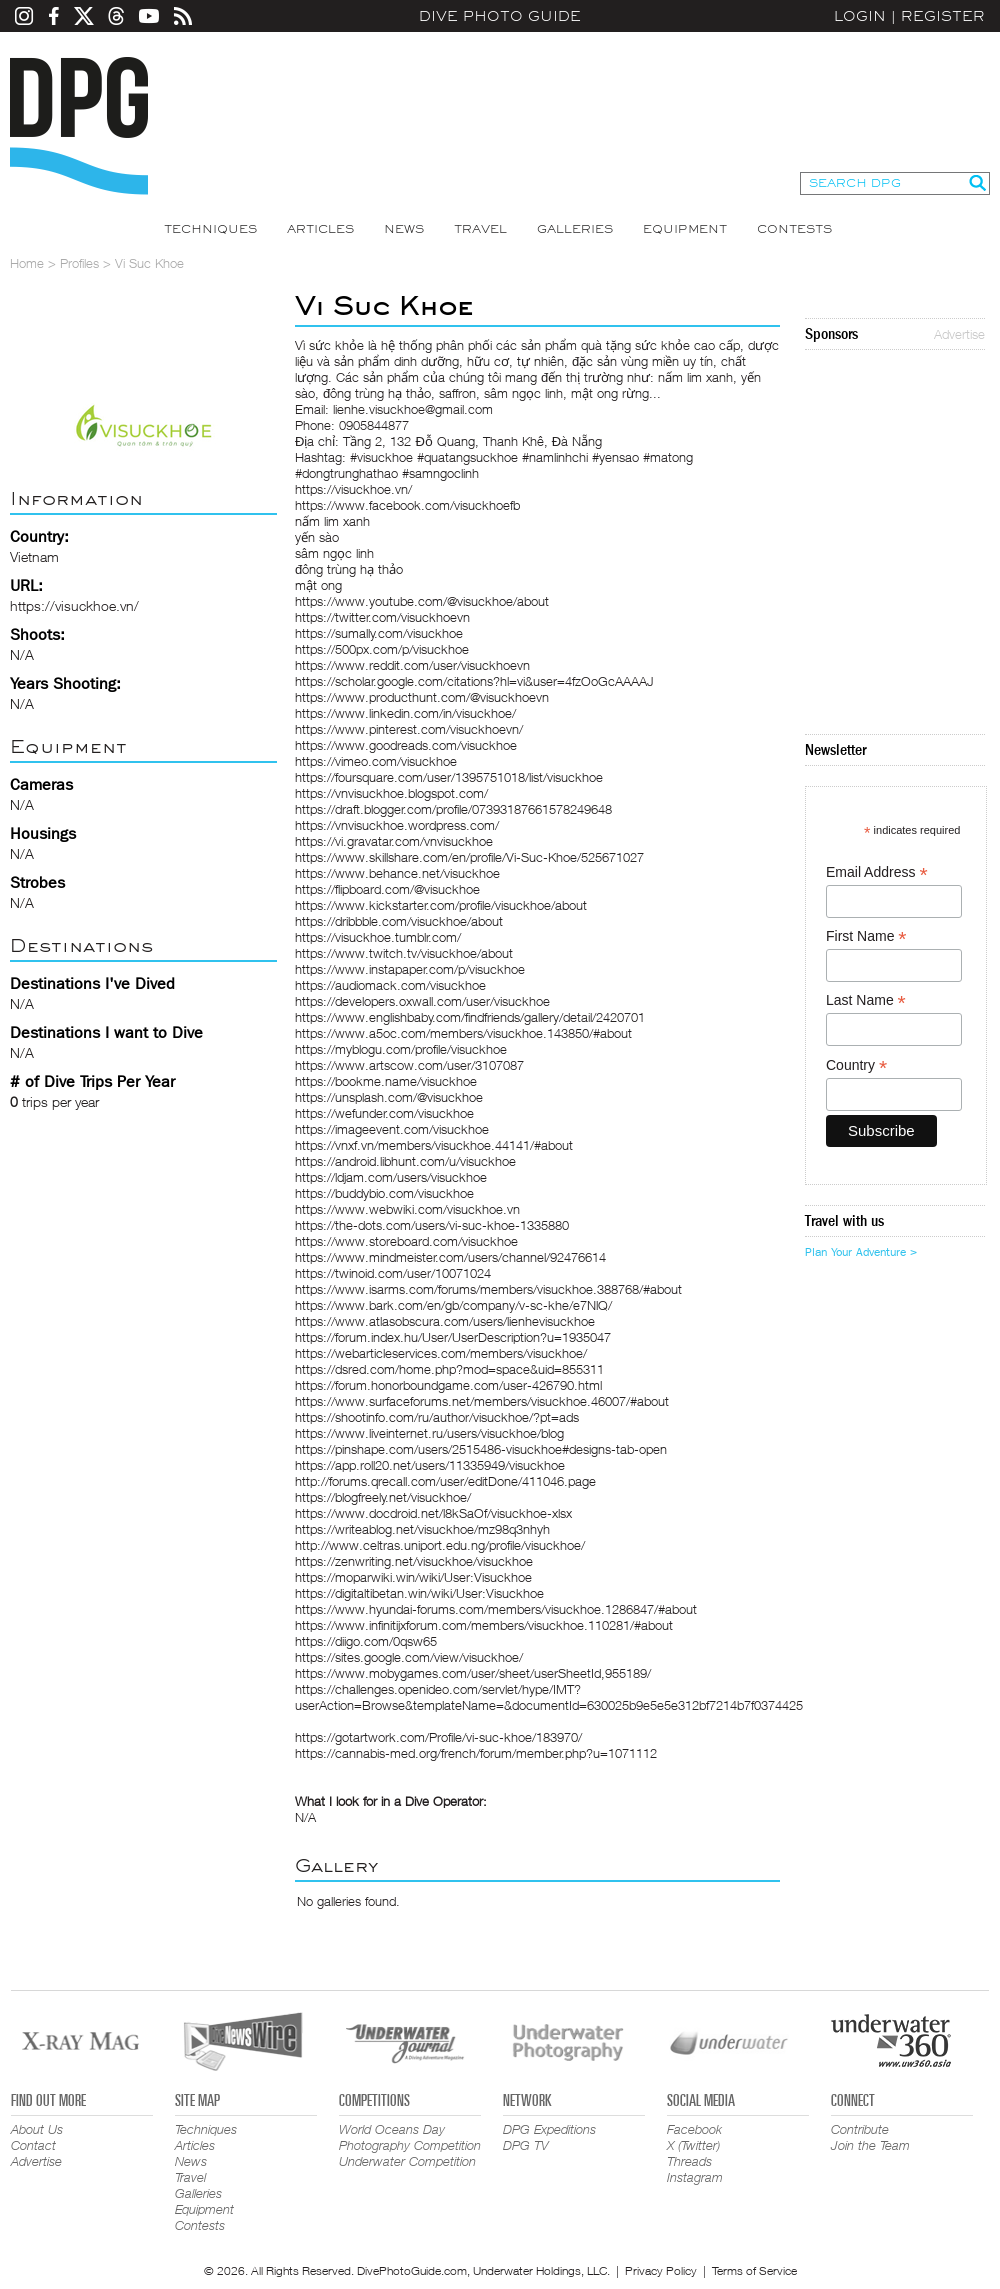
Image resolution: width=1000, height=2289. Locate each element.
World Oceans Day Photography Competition (410, 2137)
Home (27, 263)
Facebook (694, 2129)
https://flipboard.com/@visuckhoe (387, 889)
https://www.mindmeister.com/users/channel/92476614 (450, 1257)
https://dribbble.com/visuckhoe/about (399, 921)
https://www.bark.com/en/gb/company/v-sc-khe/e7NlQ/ (453, 1305)
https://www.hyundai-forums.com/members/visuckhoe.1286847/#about (496, 1609)
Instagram (695, 2177)
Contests (794, 229)
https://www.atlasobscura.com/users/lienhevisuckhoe (445, 1321)
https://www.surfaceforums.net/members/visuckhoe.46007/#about (482, 1401)
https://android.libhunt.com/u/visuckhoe (405, 1161)
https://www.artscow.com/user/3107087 (409, 1065)
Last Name (866, 1000)
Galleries (575, 229)
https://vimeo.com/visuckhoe (376, 761)
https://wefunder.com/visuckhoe (384, 1113)
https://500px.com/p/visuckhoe (382, 649)
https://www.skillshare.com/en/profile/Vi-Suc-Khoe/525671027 (469, 857)
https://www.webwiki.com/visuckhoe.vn (407, 1209)
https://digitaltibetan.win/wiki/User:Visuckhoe (419, 1593)
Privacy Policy (661, 2270)
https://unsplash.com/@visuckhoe (389, 1097)
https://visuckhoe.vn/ (74, 605)
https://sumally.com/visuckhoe (379, 633)
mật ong (318, 585)
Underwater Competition (407, 2161)
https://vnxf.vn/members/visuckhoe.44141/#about (434, 1145)
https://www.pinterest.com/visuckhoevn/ (409, 729)
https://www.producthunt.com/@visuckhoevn (422, 697)
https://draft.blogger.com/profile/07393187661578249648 (453, 809)
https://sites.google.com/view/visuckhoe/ (409, 1657)
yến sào (317, 537)
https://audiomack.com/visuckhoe (390, 985)
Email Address (877, 872)
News (404, 229)
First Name (866, 936)
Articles (320, 229)
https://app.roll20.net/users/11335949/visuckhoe (430, 1465)
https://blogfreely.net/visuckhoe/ (383, 1497)
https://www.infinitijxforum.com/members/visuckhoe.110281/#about (484, 1625)
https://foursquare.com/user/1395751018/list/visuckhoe (449, 777)
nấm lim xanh (332, 521)
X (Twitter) (693, 2145)
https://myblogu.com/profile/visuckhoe (401, 1049)
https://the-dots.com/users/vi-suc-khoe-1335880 (432, 1225)
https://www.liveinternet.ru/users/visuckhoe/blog (429, 1433)
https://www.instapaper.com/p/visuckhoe (410, 969)
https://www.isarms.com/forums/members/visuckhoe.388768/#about (488, 1289)
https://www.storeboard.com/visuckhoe (406, 1241)
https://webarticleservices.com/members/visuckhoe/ (441, 1353)
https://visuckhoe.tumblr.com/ (378, 937)
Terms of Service (754, 2270)
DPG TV (526, 2145)
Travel (480, 229)
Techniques (210, 229)
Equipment (685, 229)
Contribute (860, 2129)
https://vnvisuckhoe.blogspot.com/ (391, 793)
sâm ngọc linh (334, 553)
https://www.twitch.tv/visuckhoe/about (404, 953)
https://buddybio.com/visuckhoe (384, 1193)
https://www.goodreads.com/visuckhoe (406, 745)
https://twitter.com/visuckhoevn (382, 617)
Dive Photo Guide (500, 16)
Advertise (959, 334)
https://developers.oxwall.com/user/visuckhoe (422, 1001)
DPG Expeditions (549, 2129)
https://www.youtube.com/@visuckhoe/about (422, 601)
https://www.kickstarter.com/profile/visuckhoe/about (441, 905)
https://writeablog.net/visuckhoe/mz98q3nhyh (422, 1529)
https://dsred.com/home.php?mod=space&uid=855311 (449, 1369)
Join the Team (870, 2145)
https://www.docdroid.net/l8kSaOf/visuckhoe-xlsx (433, 1513)
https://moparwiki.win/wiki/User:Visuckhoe (413, 1577)
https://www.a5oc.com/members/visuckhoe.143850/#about (463, 1033)
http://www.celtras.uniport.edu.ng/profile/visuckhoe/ (440, 1545)
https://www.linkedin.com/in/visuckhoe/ (405, 713)
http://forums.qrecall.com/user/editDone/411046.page (445, 1481)
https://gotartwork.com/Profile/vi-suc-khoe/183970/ (438, 1737)
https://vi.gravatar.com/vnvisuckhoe (394, 841)
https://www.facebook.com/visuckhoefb (407, 505)
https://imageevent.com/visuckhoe (392, 1129)
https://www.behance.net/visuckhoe (397, 873)
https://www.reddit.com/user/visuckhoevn (412, 665)
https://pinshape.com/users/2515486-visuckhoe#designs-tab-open (481, 1449)
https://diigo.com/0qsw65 (366, 1641)
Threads (689, 2161)
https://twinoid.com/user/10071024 (393, 1273)
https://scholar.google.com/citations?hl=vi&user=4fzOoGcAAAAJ (474, 681)
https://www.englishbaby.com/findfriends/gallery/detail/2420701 (470, 1017)
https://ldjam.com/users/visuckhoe (391, 1177)
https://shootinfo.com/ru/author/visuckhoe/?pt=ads (437, 1417)
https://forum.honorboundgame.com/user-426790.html (448, 1385)
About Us (37, 2129)
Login (860, 16)
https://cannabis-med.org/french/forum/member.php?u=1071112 (476, 1753)
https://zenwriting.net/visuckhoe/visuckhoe (414, 1561)
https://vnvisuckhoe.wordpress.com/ (397, 825)
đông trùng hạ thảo (349, 569)
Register (943, 16)
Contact (33, 2145)
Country (856, 1065)
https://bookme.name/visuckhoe (386, 1081)
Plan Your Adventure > (861, 1252)
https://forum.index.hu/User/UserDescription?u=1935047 (453, 1337)
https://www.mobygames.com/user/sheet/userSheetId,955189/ (473, 1673)
